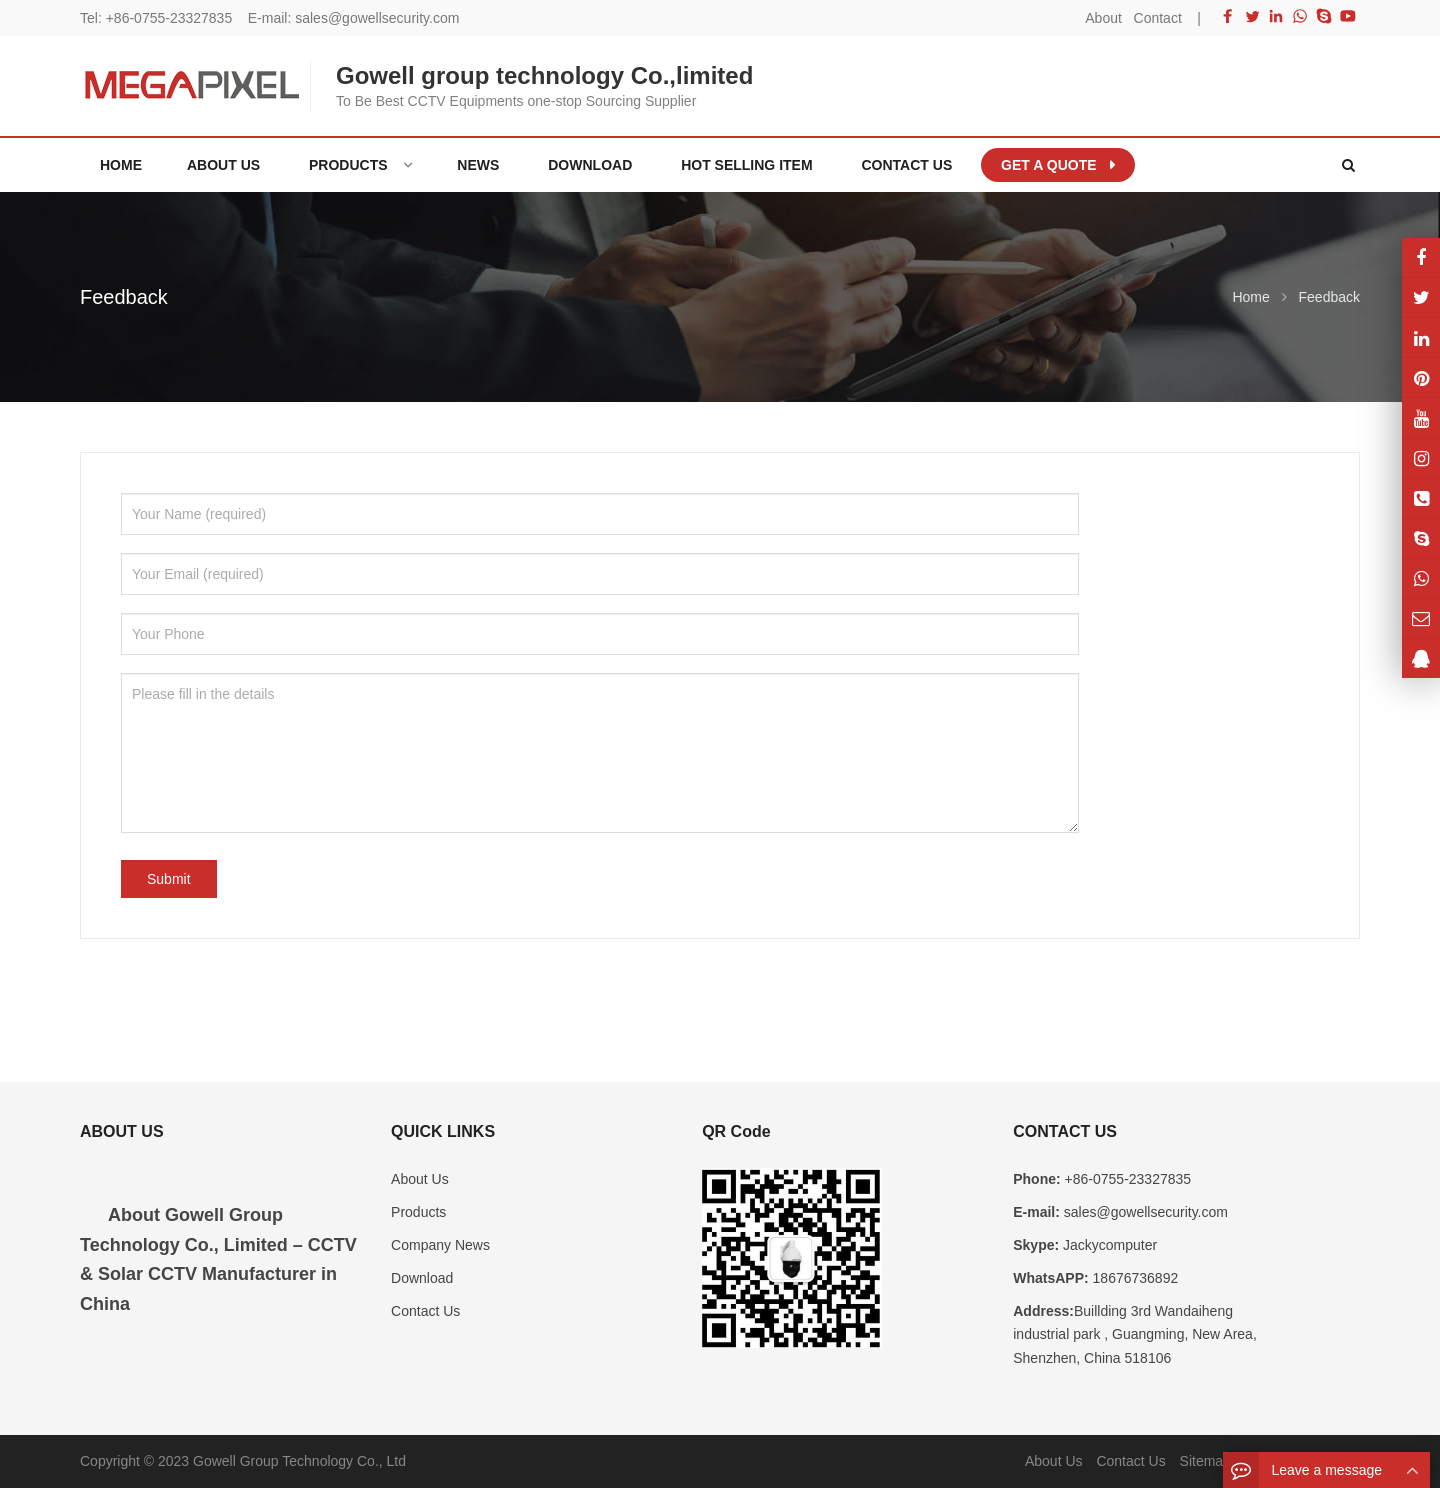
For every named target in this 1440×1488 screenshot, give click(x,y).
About (1103, 18)
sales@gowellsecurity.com (377, 18)
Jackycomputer (1108, 1245)
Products (418, 1212)
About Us (420, 1179)
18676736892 (1134, 1278)
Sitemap (1205, 1461)
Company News (440, 1245)
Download (422, 1278)
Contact (1158, 18)
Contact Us (425, 1311)
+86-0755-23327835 (169, 18)
